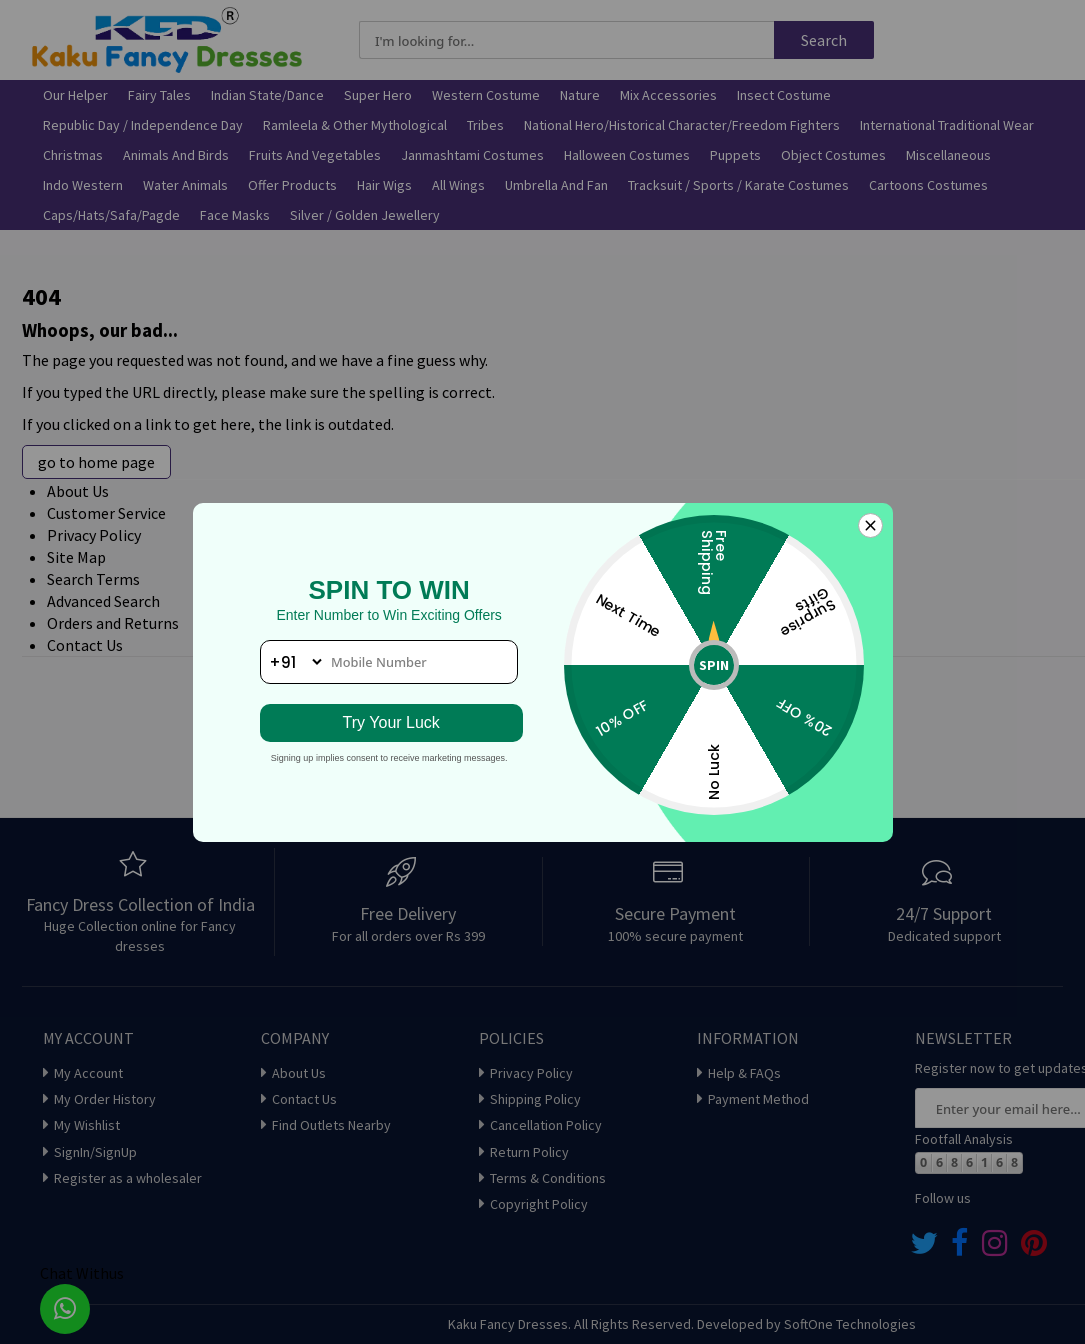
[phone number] (389, 662)
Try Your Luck (389, 722)
